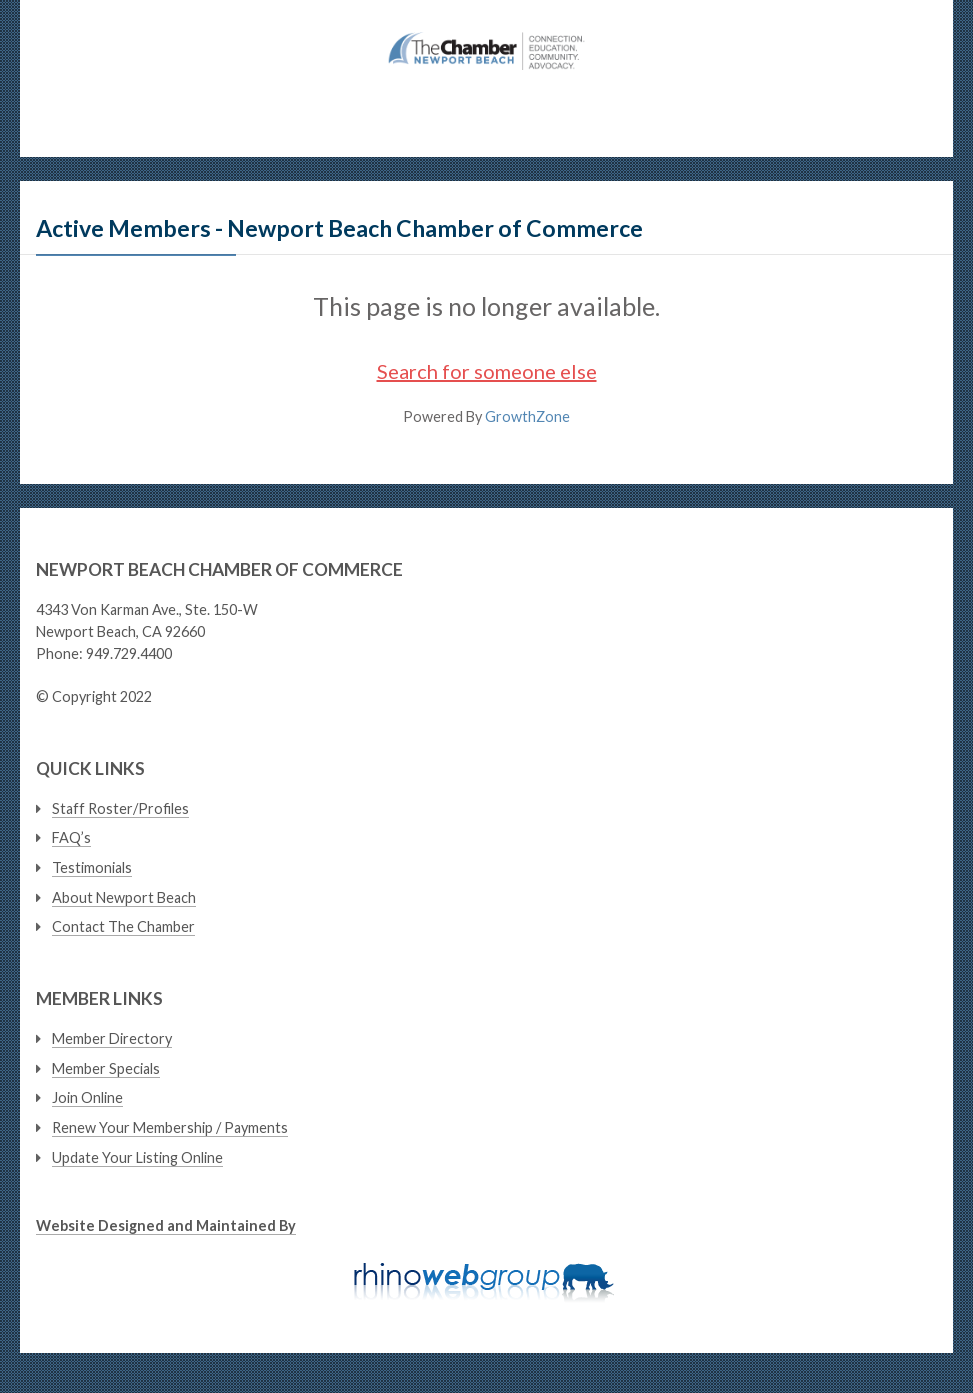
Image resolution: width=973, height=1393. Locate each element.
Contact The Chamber (123, 926)
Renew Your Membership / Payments (170, 1127)
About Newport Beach (124, 897)
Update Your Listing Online (137, 1157)
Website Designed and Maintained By (166, 1225)
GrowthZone (527, 416)
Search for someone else (487, 371)
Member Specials (106, 1068)
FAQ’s (71, 837)
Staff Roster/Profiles (120, 808)
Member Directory (112, 1038)
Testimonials (92, 867)
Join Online (87, 1097)
